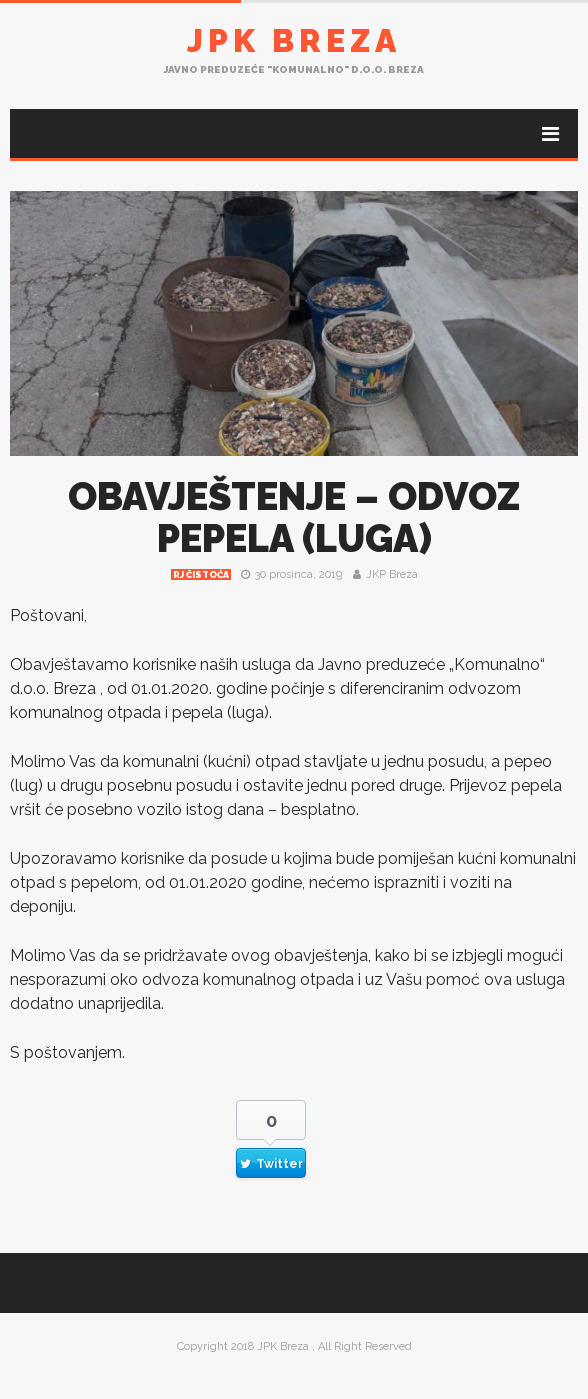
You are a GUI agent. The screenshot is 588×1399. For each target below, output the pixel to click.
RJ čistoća (201, 575)
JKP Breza (392, 574)
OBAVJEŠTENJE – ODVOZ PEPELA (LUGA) (294, 517)
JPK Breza (294, 40)
